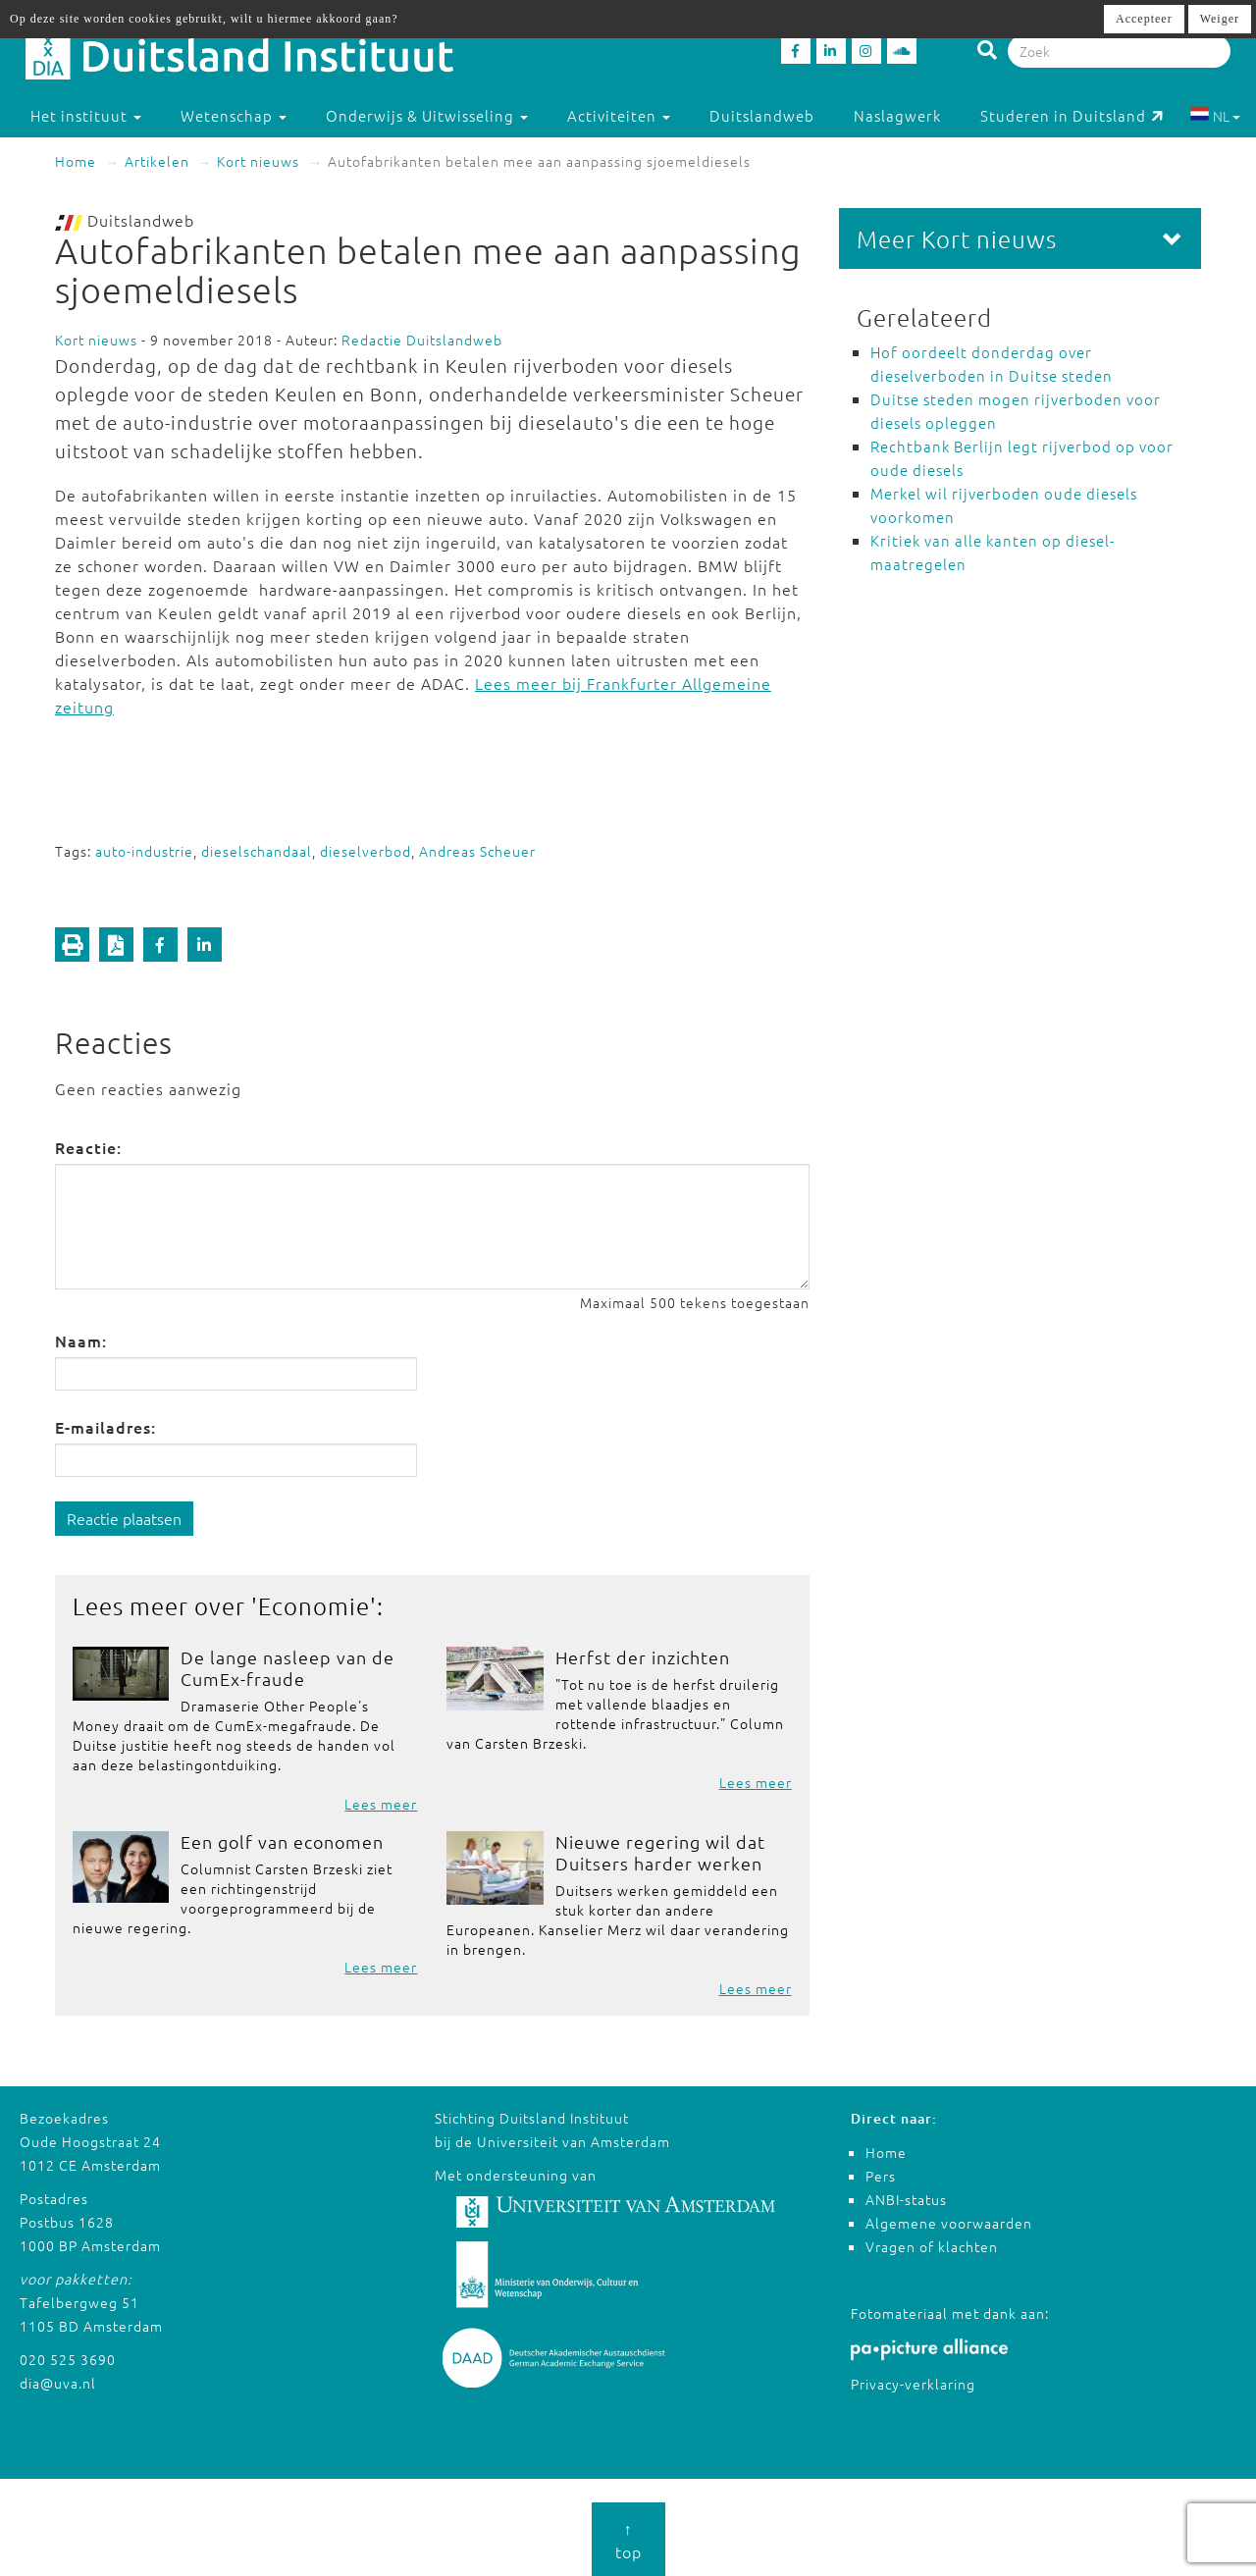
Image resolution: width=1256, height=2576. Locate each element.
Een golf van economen (282, 1841)
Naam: (81, 1340)
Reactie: (88, 1147)
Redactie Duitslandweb (421, 339)
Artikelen (157, 161)
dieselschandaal (256, 851)
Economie (314, 1605)
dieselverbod (365, 851)
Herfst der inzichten (642, 1657)
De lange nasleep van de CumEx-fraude (287, 1668)
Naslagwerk (897, 115)
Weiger (1219, 19)
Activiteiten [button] (618, 115)
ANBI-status (906, 2199)
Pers (880, 2175)
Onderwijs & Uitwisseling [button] (427, 115)
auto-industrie (144, 851)
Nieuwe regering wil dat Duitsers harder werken (660, 1852)
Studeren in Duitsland (1072, 115)
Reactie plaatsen (124, 1518)
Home (75, 161)
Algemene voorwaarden (948, 2223)
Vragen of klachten (931, 2246)
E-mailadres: (105, 1427)
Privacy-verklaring (913, 2383)
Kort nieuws (258, 161)
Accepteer (1144, 19)
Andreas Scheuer (477, 851)
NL (1215, 116)
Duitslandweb (761, 115)
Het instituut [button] (85, 115)
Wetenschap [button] (234, 115)
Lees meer (380, 1804)
